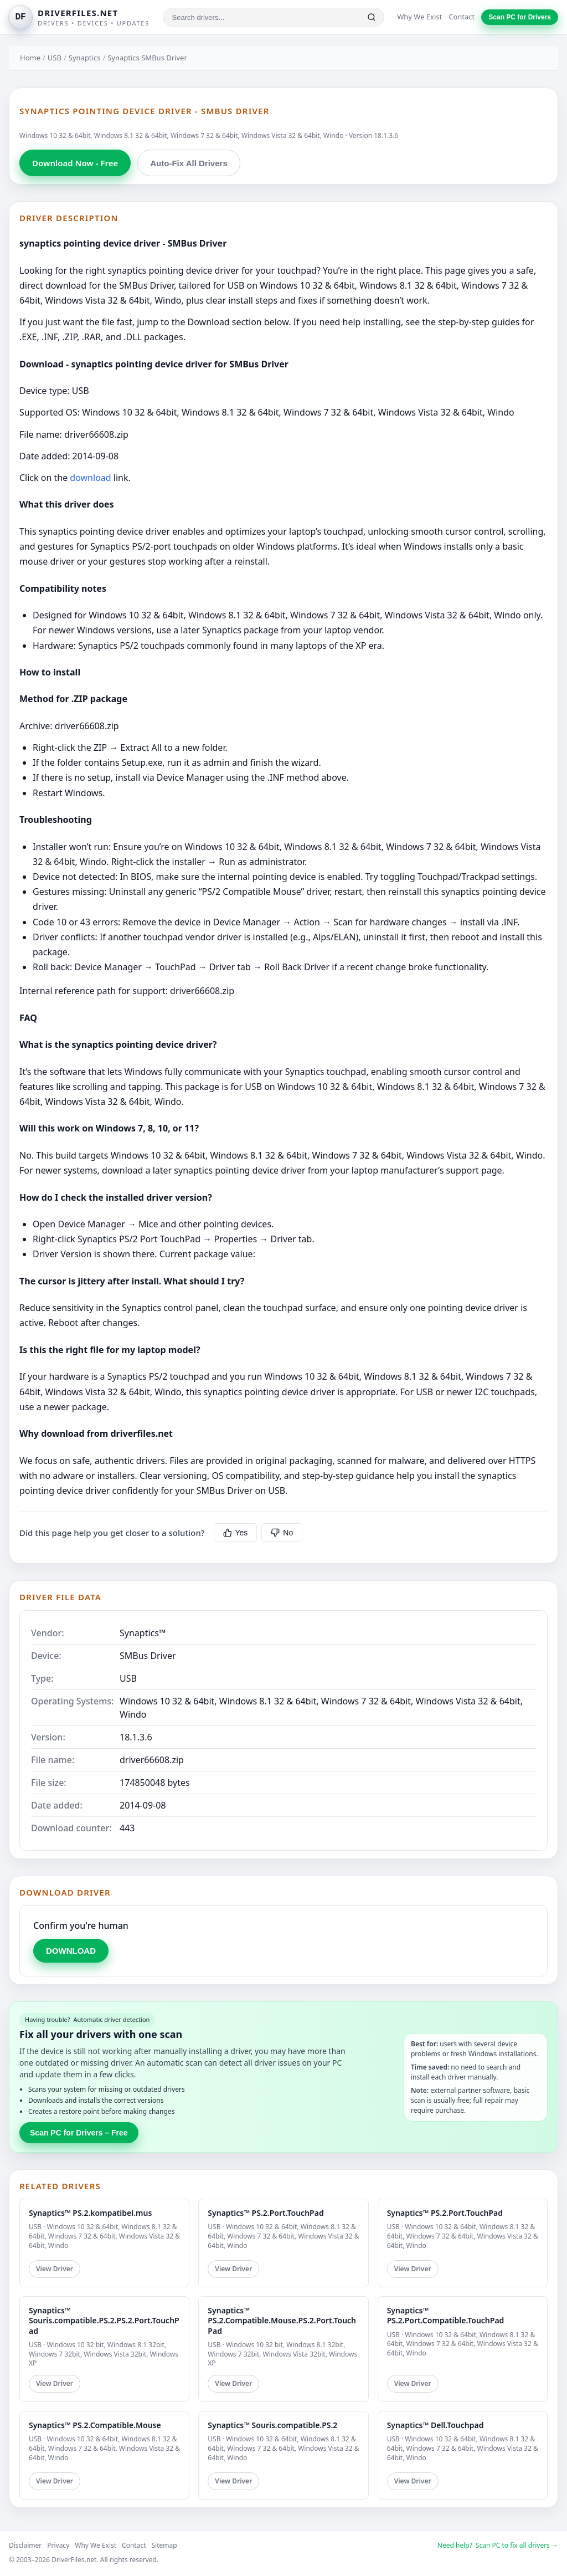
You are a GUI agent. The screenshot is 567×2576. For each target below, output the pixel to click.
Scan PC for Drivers (519, 17)
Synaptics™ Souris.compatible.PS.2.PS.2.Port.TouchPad (104, 2320)
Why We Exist (419, 17)
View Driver (54, 2268)
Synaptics (85, 58)
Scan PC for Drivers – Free (79, 2132)
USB (54, 58)
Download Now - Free (75, 162)
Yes (235, 1532)
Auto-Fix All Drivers (188, 163)
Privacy (58, 2545)
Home (30, 58)
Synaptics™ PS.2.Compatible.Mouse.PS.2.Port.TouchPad (282, 2320)
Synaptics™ (143, 1633)
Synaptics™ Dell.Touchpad (435, 2425)
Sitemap (164, 2545)
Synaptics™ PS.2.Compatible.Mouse (95, 2425)
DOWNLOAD (71, 1950)
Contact (462, 17)
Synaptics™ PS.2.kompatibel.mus (90, 2213)
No (282, 1532)
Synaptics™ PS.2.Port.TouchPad (265, 2213)
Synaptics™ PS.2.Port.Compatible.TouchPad (445, 2315)
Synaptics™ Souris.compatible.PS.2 (272, 2425)
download (90, 478)
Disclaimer (25, 2545)
